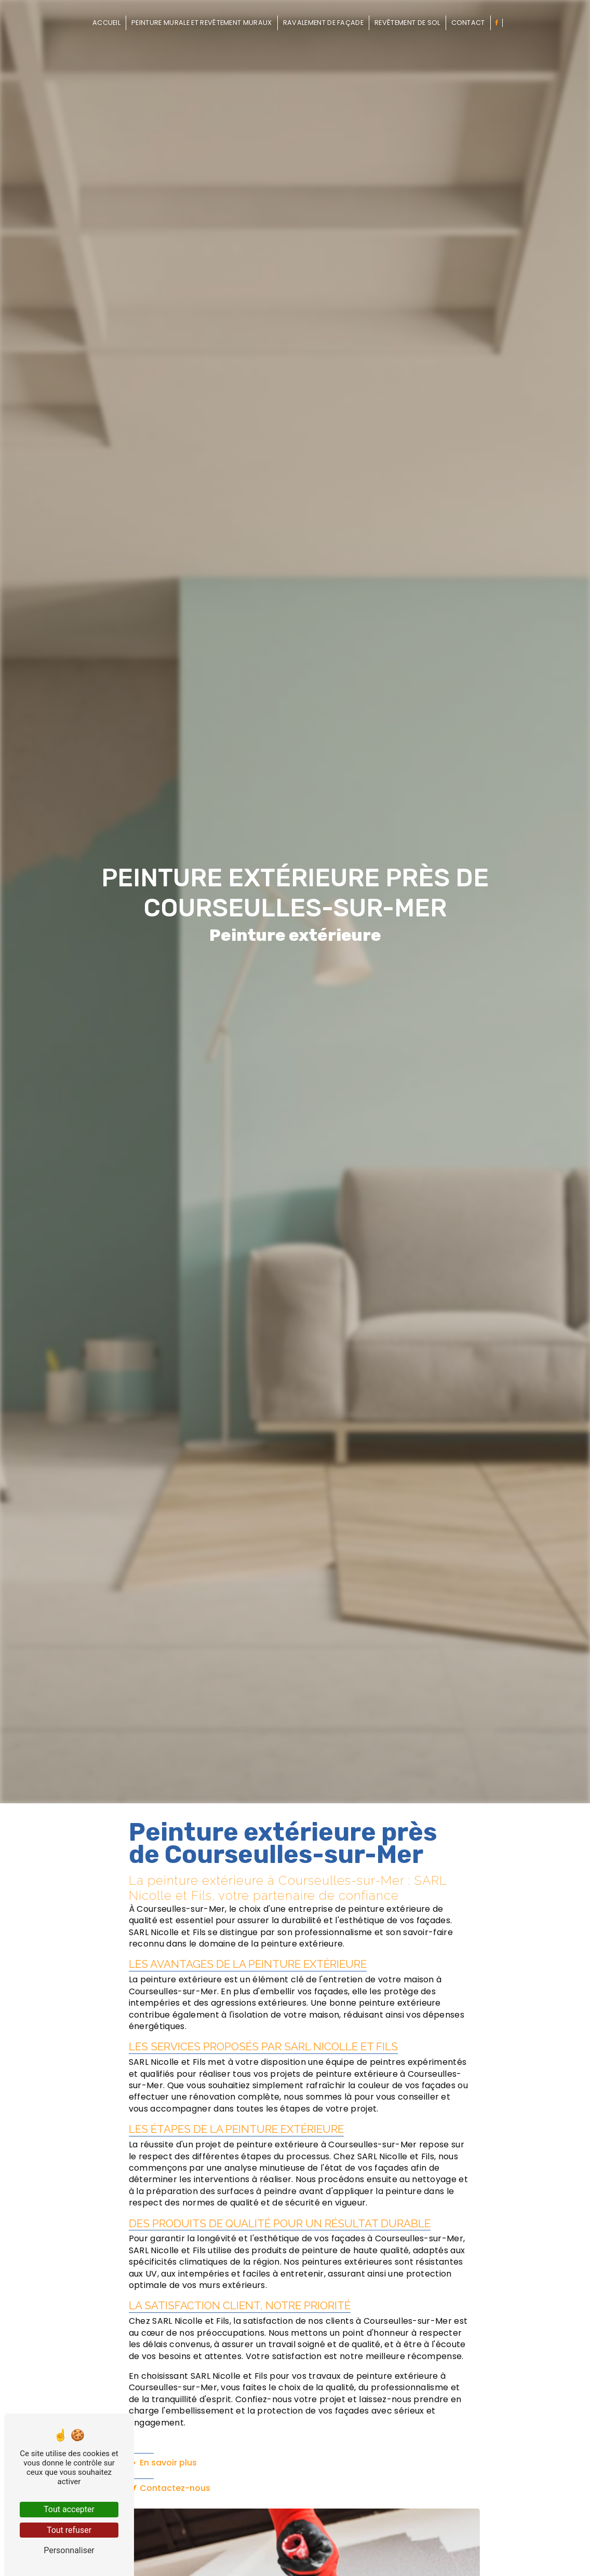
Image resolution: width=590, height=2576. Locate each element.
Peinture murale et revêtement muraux (201, 22)
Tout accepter (69, 2509)
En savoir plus (163, 2463)
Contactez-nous (169, 2488)
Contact (468, 22)
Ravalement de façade (323, 22)
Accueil (106, 22)
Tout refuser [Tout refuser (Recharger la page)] (69, 2530)
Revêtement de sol (407, 22)
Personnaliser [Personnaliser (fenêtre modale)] (69, 2550)
